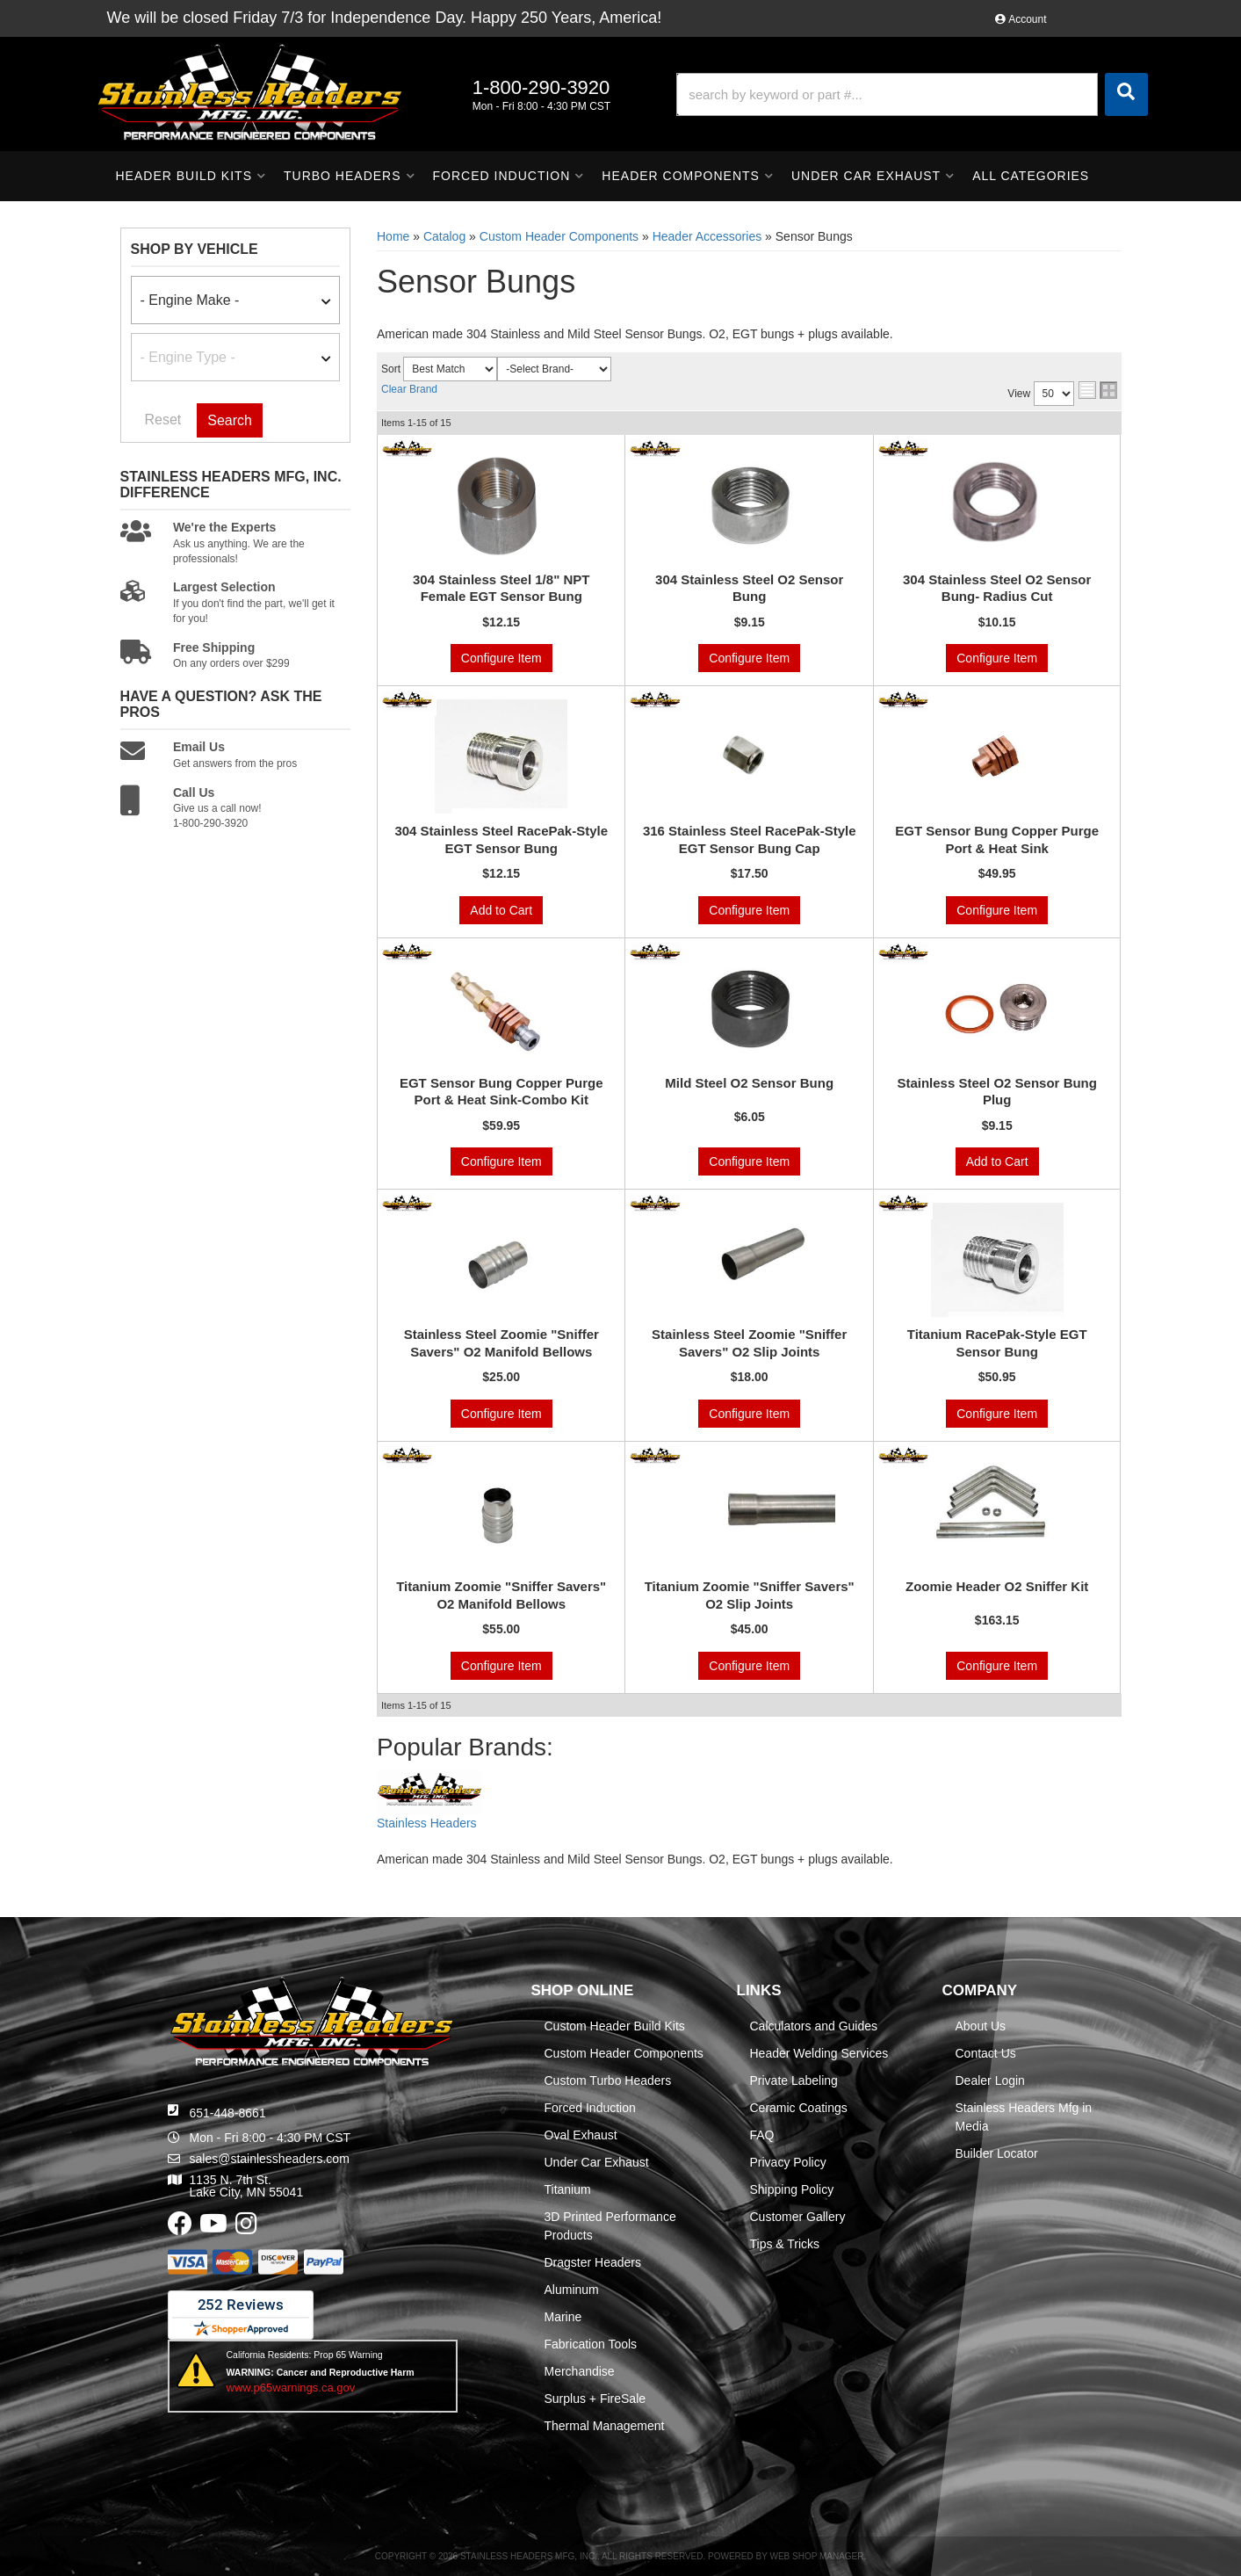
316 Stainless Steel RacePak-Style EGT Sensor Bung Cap (749, 839)
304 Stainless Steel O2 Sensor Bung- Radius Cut (997, 588)
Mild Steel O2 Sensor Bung (749, 1082)
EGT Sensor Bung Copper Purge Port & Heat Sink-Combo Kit (501, 1091)
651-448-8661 (228, 2113)
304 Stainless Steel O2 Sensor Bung (749, 588)
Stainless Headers (427, 1823)
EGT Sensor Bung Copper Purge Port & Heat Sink (997, 839)
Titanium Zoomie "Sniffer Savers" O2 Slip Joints (750, 1595)
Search (229, 420)
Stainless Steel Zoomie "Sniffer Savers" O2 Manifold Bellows (501, 1343)
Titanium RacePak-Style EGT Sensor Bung (997, 1343)
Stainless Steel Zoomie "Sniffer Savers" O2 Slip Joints (749, 1343)
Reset (163, 419)
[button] (911, 94)
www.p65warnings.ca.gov (291, 2387)
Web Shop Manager (816, 2556)
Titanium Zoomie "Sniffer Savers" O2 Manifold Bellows (501, 1595)
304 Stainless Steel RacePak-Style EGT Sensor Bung (501, 839)
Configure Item (501, 658)
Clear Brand (409, 389)
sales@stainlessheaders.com (270, 2159)
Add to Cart (501, 910)
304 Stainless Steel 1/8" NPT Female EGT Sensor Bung (501, 588)
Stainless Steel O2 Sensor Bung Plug (997, 1091)
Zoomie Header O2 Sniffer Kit (996, 1586)
